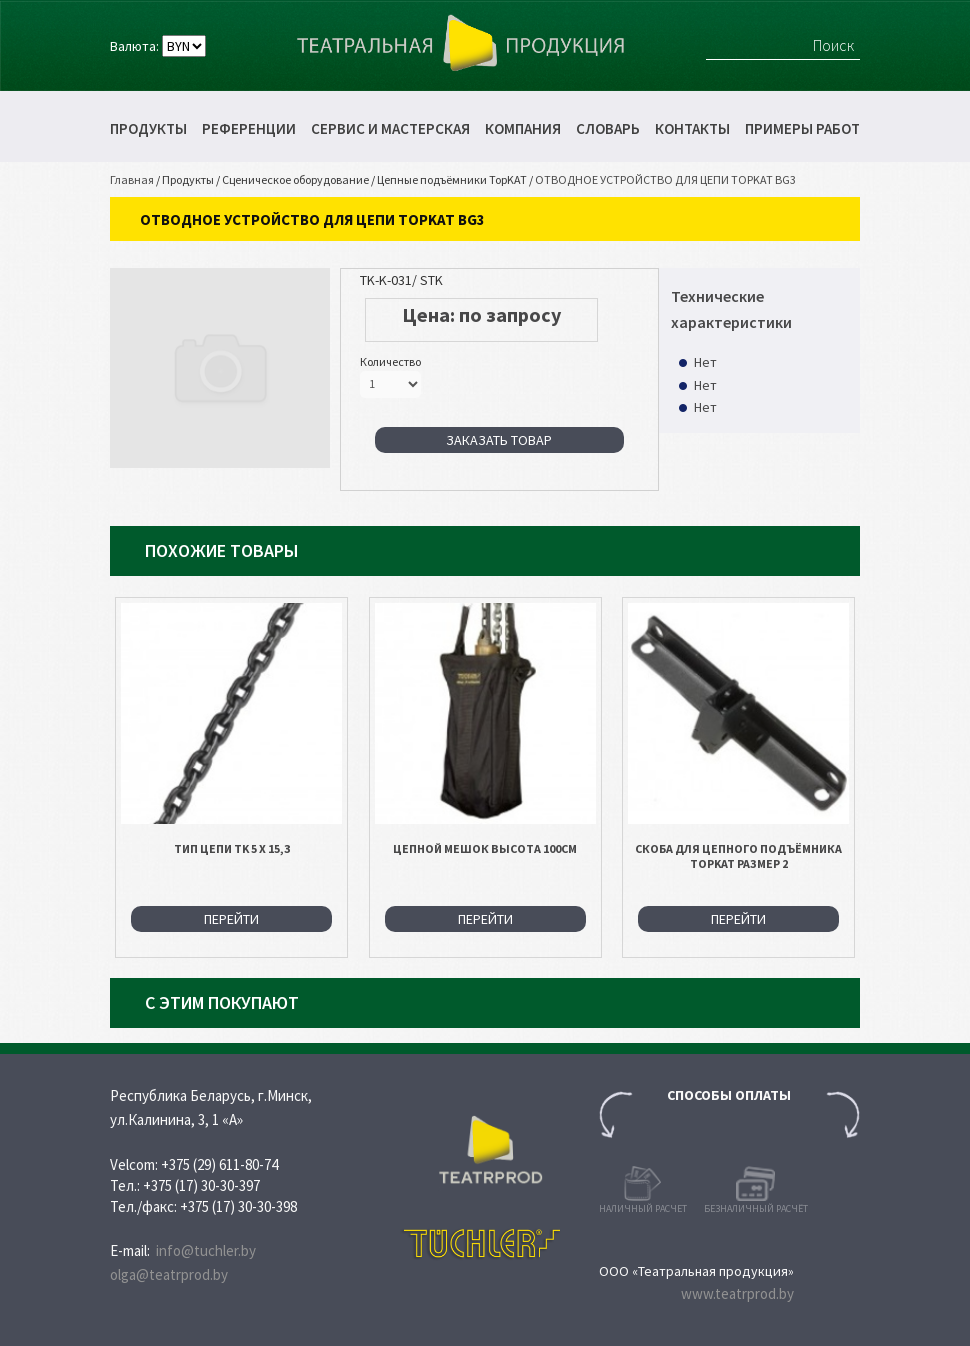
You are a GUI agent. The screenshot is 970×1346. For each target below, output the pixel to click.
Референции (249, 128)
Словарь (608, 128)
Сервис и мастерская (390, 128)
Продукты (148, 128)
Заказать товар (499, 440)
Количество (390, 361)
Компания (523, 128)
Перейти (231, 919)
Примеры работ (802, 128)
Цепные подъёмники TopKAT (452, 179)
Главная (132, 179)
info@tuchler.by (206, 1250)
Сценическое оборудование (295, 179)
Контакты (692, 128)
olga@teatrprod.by (169, 1274)
